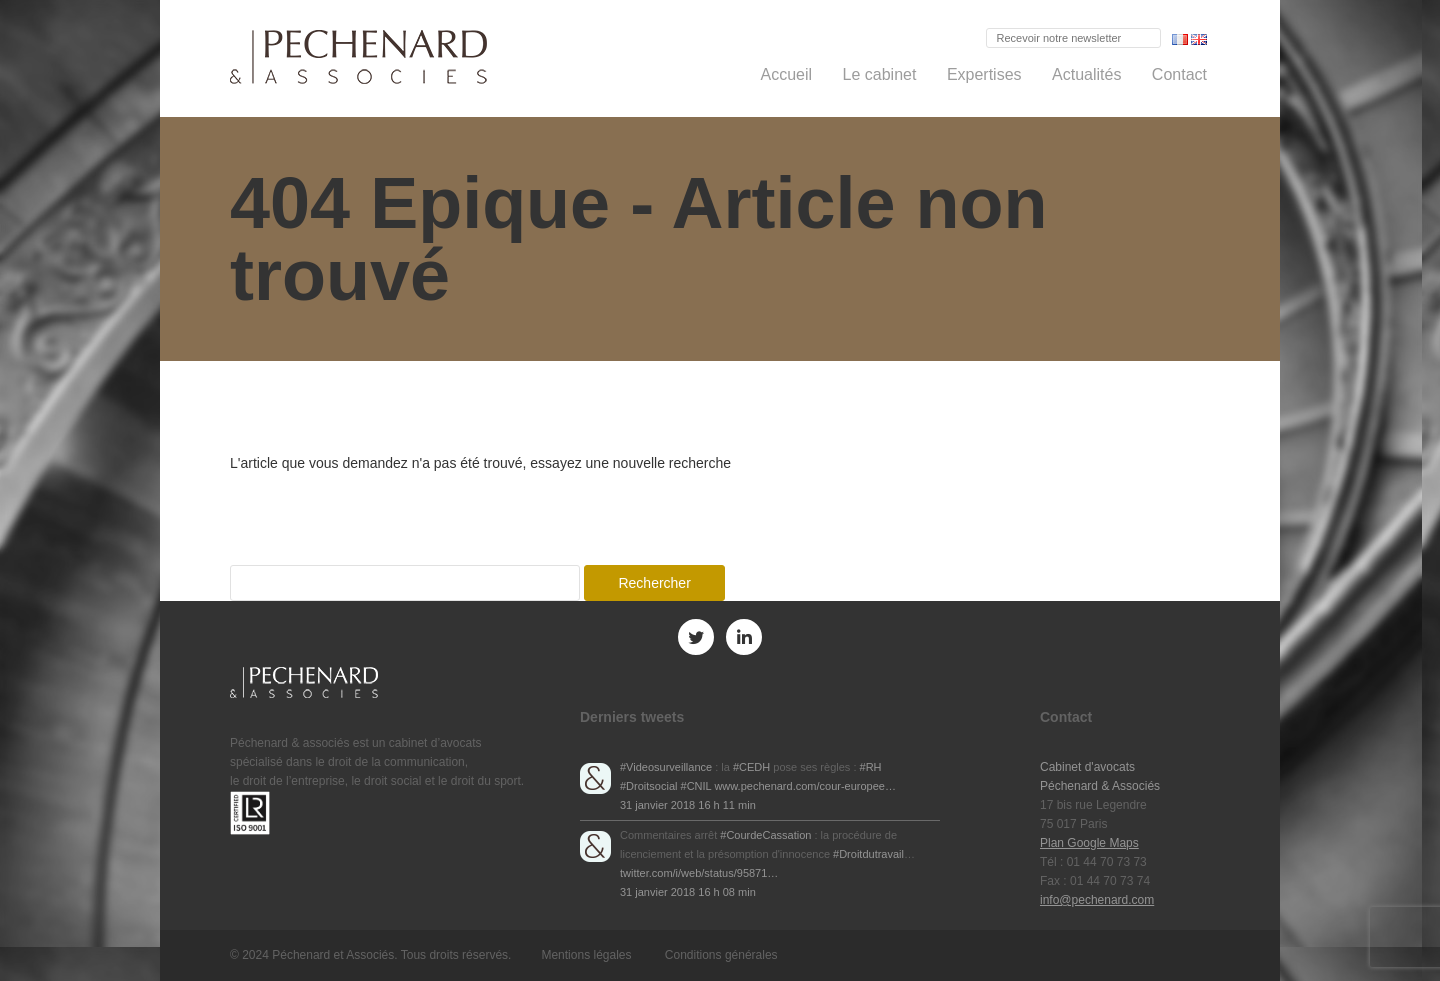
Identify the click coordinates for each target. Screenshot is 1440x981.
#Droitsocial (648, 786)
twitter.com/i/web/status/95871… (699, 873)
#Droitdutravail (868, 854)
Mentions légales (586, 955)
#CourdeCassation (765, 835)
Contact (1179, 74)
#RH (871, 767)
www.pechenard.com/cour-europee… (805, 786)
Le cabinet (880, 74)
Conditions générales (721, 955)
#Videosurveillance (666, 767)
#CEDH (751, 767)
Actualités (1086, 74)
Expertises (984, 74)
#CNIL (696, 786)
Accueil (787, 74)
